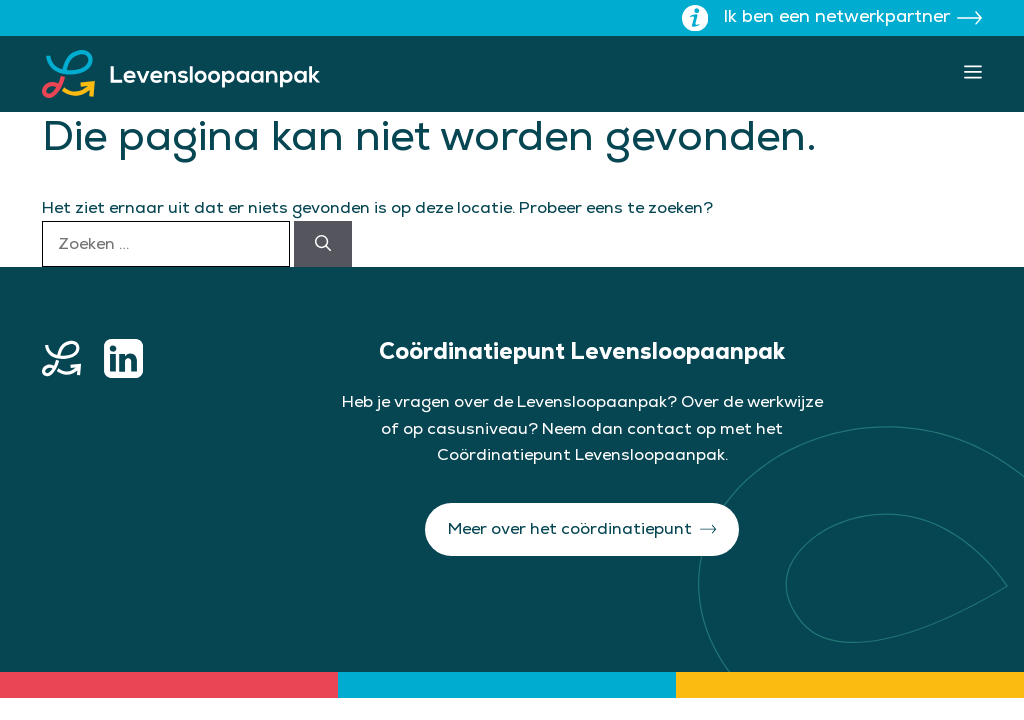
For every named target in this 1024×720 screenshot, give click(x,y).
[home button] (61, 358)
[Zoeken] (323, 244)
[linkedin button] (123, 358)
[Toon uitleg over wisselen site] (695, 18)
